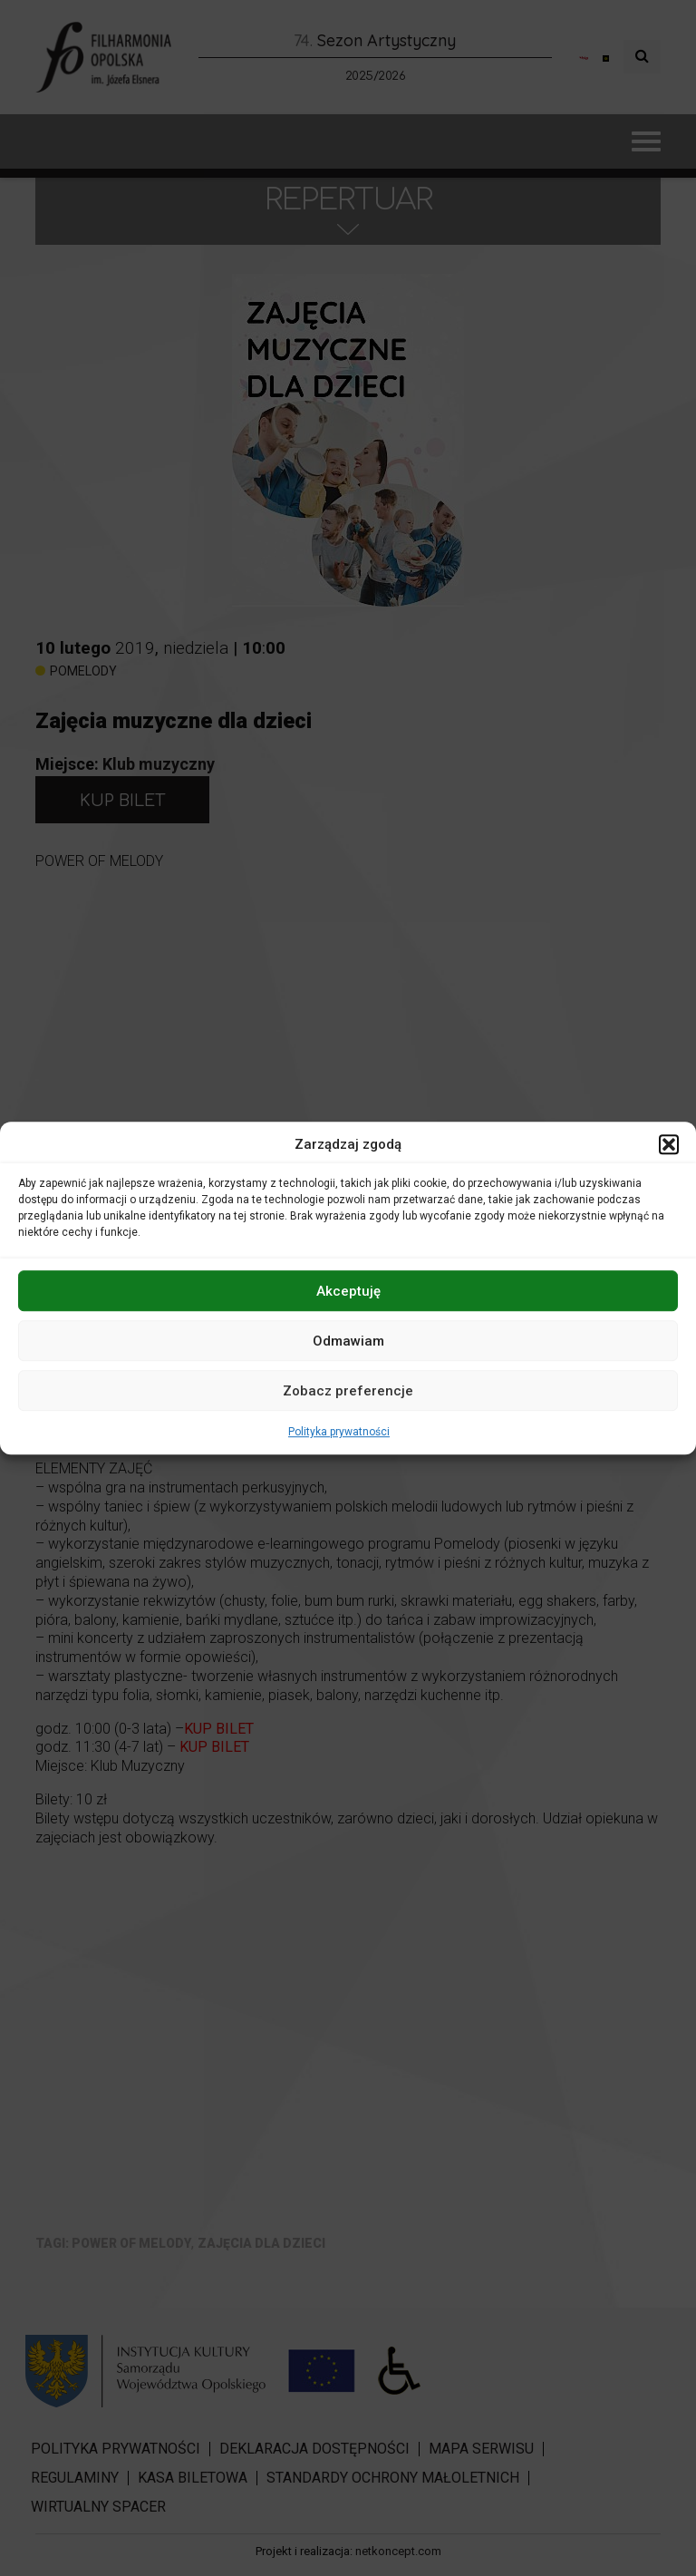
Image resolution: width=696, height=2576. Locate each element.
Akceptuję (348, 1291)
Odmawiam (348, 1341)
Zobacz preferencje (348, 1391)
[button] (669, 1144)
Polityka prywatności (339, 1431)
